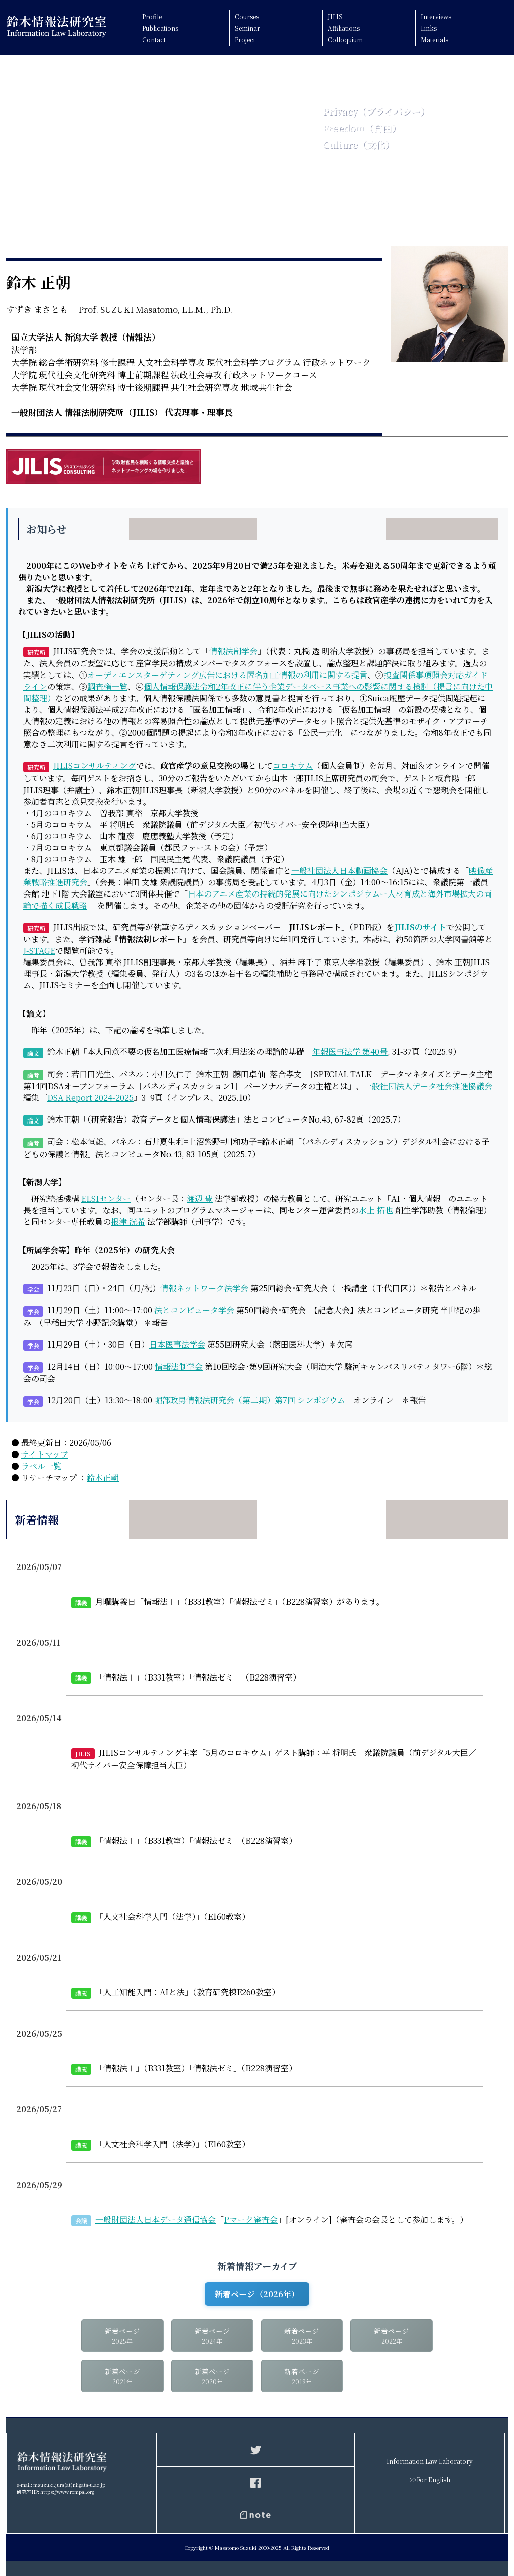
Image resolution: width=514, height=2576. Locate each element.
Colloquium (345, 39)
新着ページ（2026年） (257, 2294)
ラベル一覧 (41, 1466)
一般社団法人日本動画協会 (339, 870)
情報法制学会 (233, 651)
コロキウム (293, 765)
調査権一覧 (107, 686)
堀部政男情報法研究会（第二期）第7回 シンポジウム (249, 1400)
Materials (434, 39)
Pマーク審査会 (251, 2219)
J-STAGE (39, 950)
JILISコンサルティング (94, 765)
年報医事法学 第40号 (350, 1051)
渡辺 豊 (200, 1198)
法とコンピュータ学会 (194, 1310)
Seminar (247, 28)
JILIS (335, 16)
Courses (247, 16)
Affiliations (344, 28)
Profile (152, 16)
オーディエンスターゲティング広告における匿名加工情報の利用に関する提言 (227, 675)
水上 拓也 (377, 1210)
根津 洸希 (128, 1221)
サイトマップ (44, 1454)
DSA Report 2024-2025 (90, 1097)
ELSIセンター (106, 1198)
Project (245, 39)
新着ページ (122, 2336)
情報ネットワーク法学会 (204, 1288)
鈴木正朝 (103, 1477)
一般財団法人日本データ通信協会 (155, 2219)
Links (429, 28)
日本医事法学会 (177, 1344)
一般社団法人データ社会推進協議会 (428, 1086)
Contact (154, 39)
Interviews (436, 16)
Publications (160, 28)
